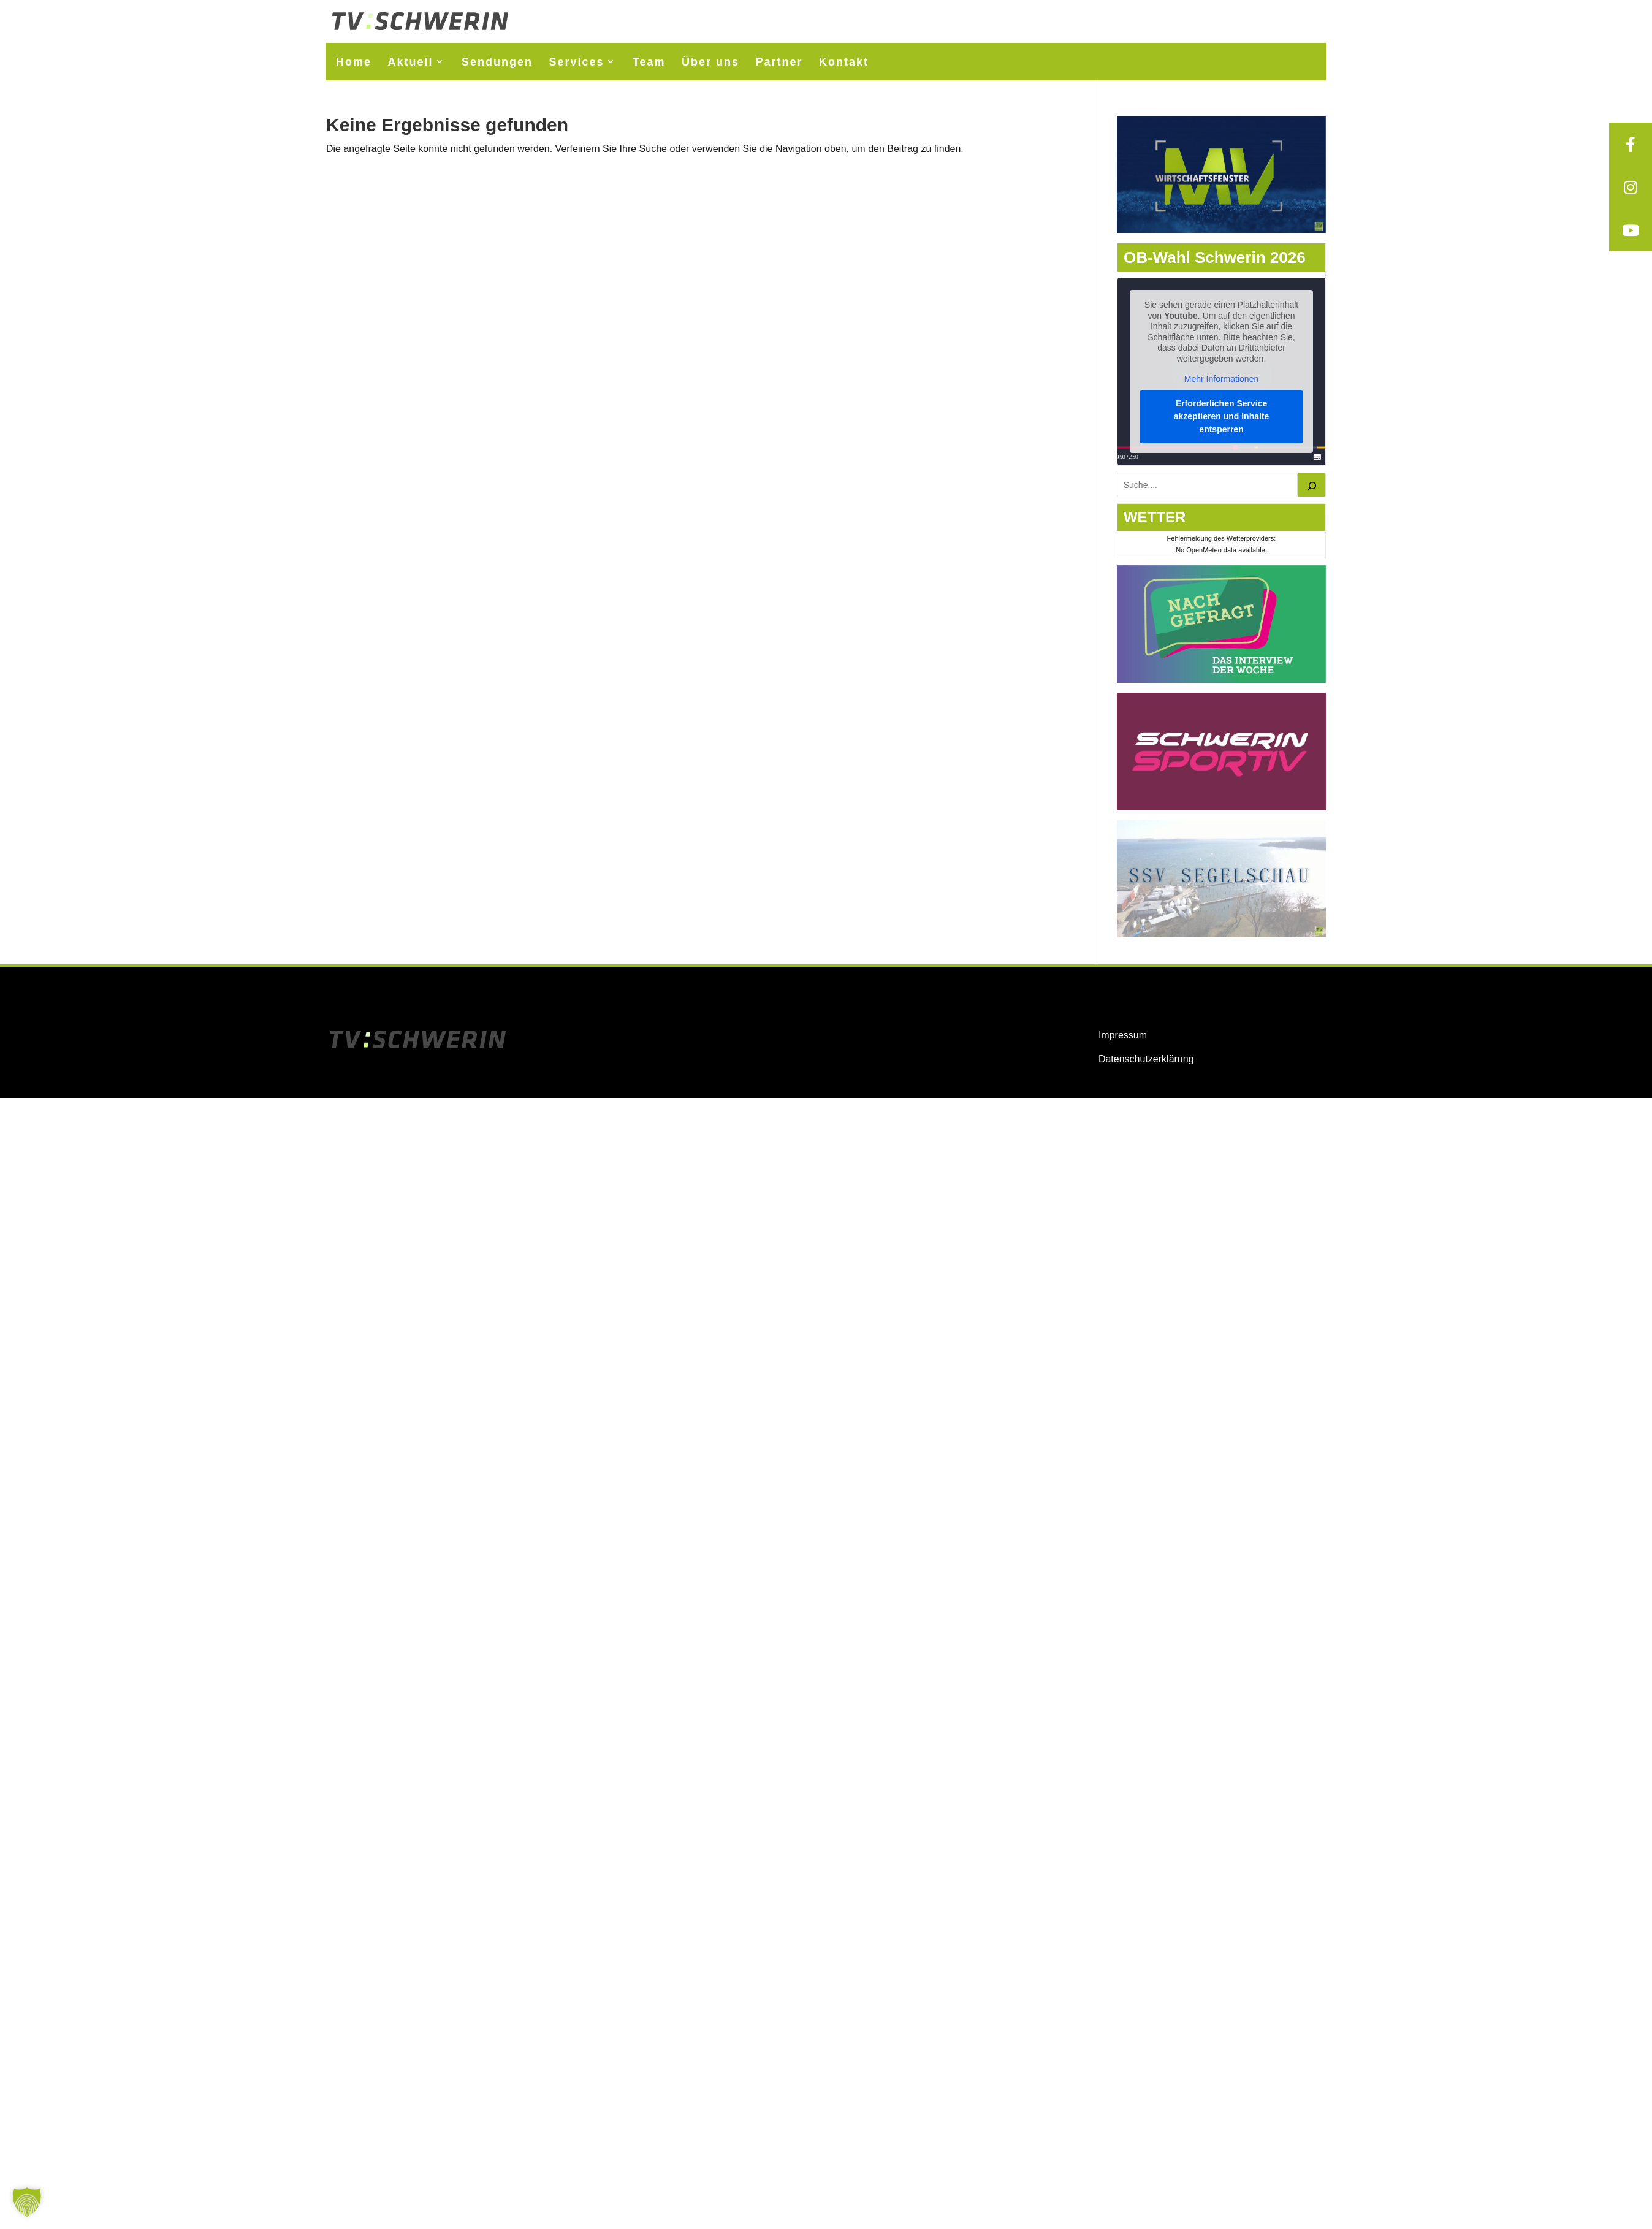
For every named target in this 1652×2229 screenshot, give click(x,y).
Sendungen (497, 62)
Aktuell (410, 62)
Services (576, 62)
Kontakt (844, 62)
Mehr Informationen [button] (1221, 379)
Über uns (710, 62)
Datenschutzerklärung (1146, 1059)
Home (353, 62)
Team (649, 62)
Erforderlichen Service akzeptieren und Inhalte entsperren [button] (1221, 416)
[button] (27, 2202)
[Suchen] (1312, 485)
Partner (779, 62)
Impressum (1122, 1035)
